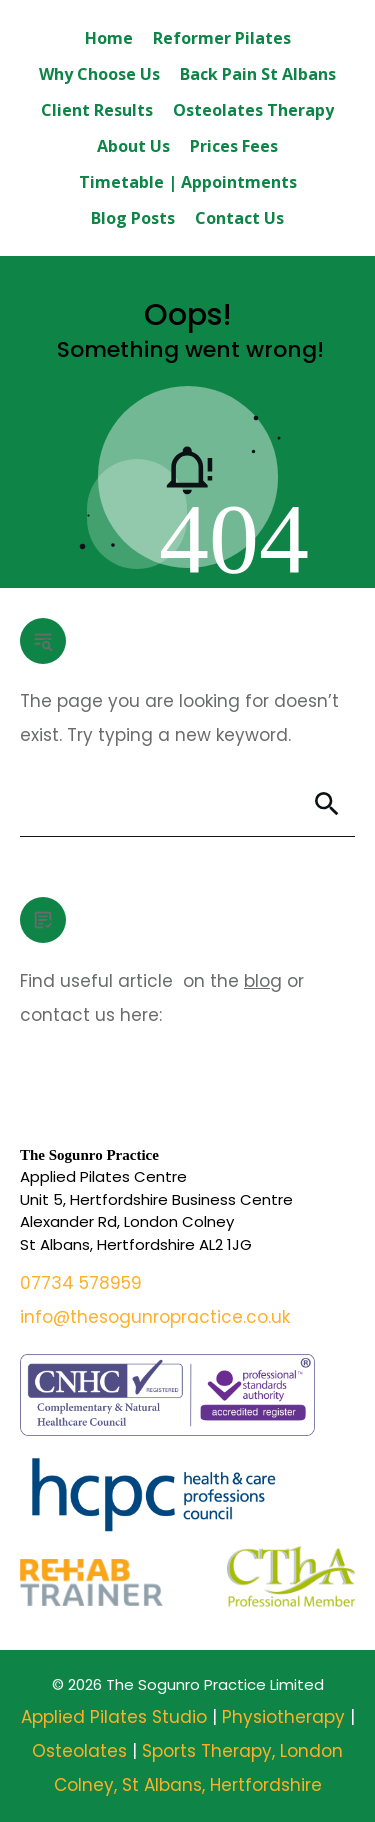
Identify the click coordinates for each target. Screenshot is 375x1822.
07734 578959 (81, 1283)
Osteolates (82, 1751)
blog (263, 981)
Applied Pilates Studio (114, 1717)
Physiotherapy (286, 1717)
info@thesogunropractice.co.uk (155, 1317)
